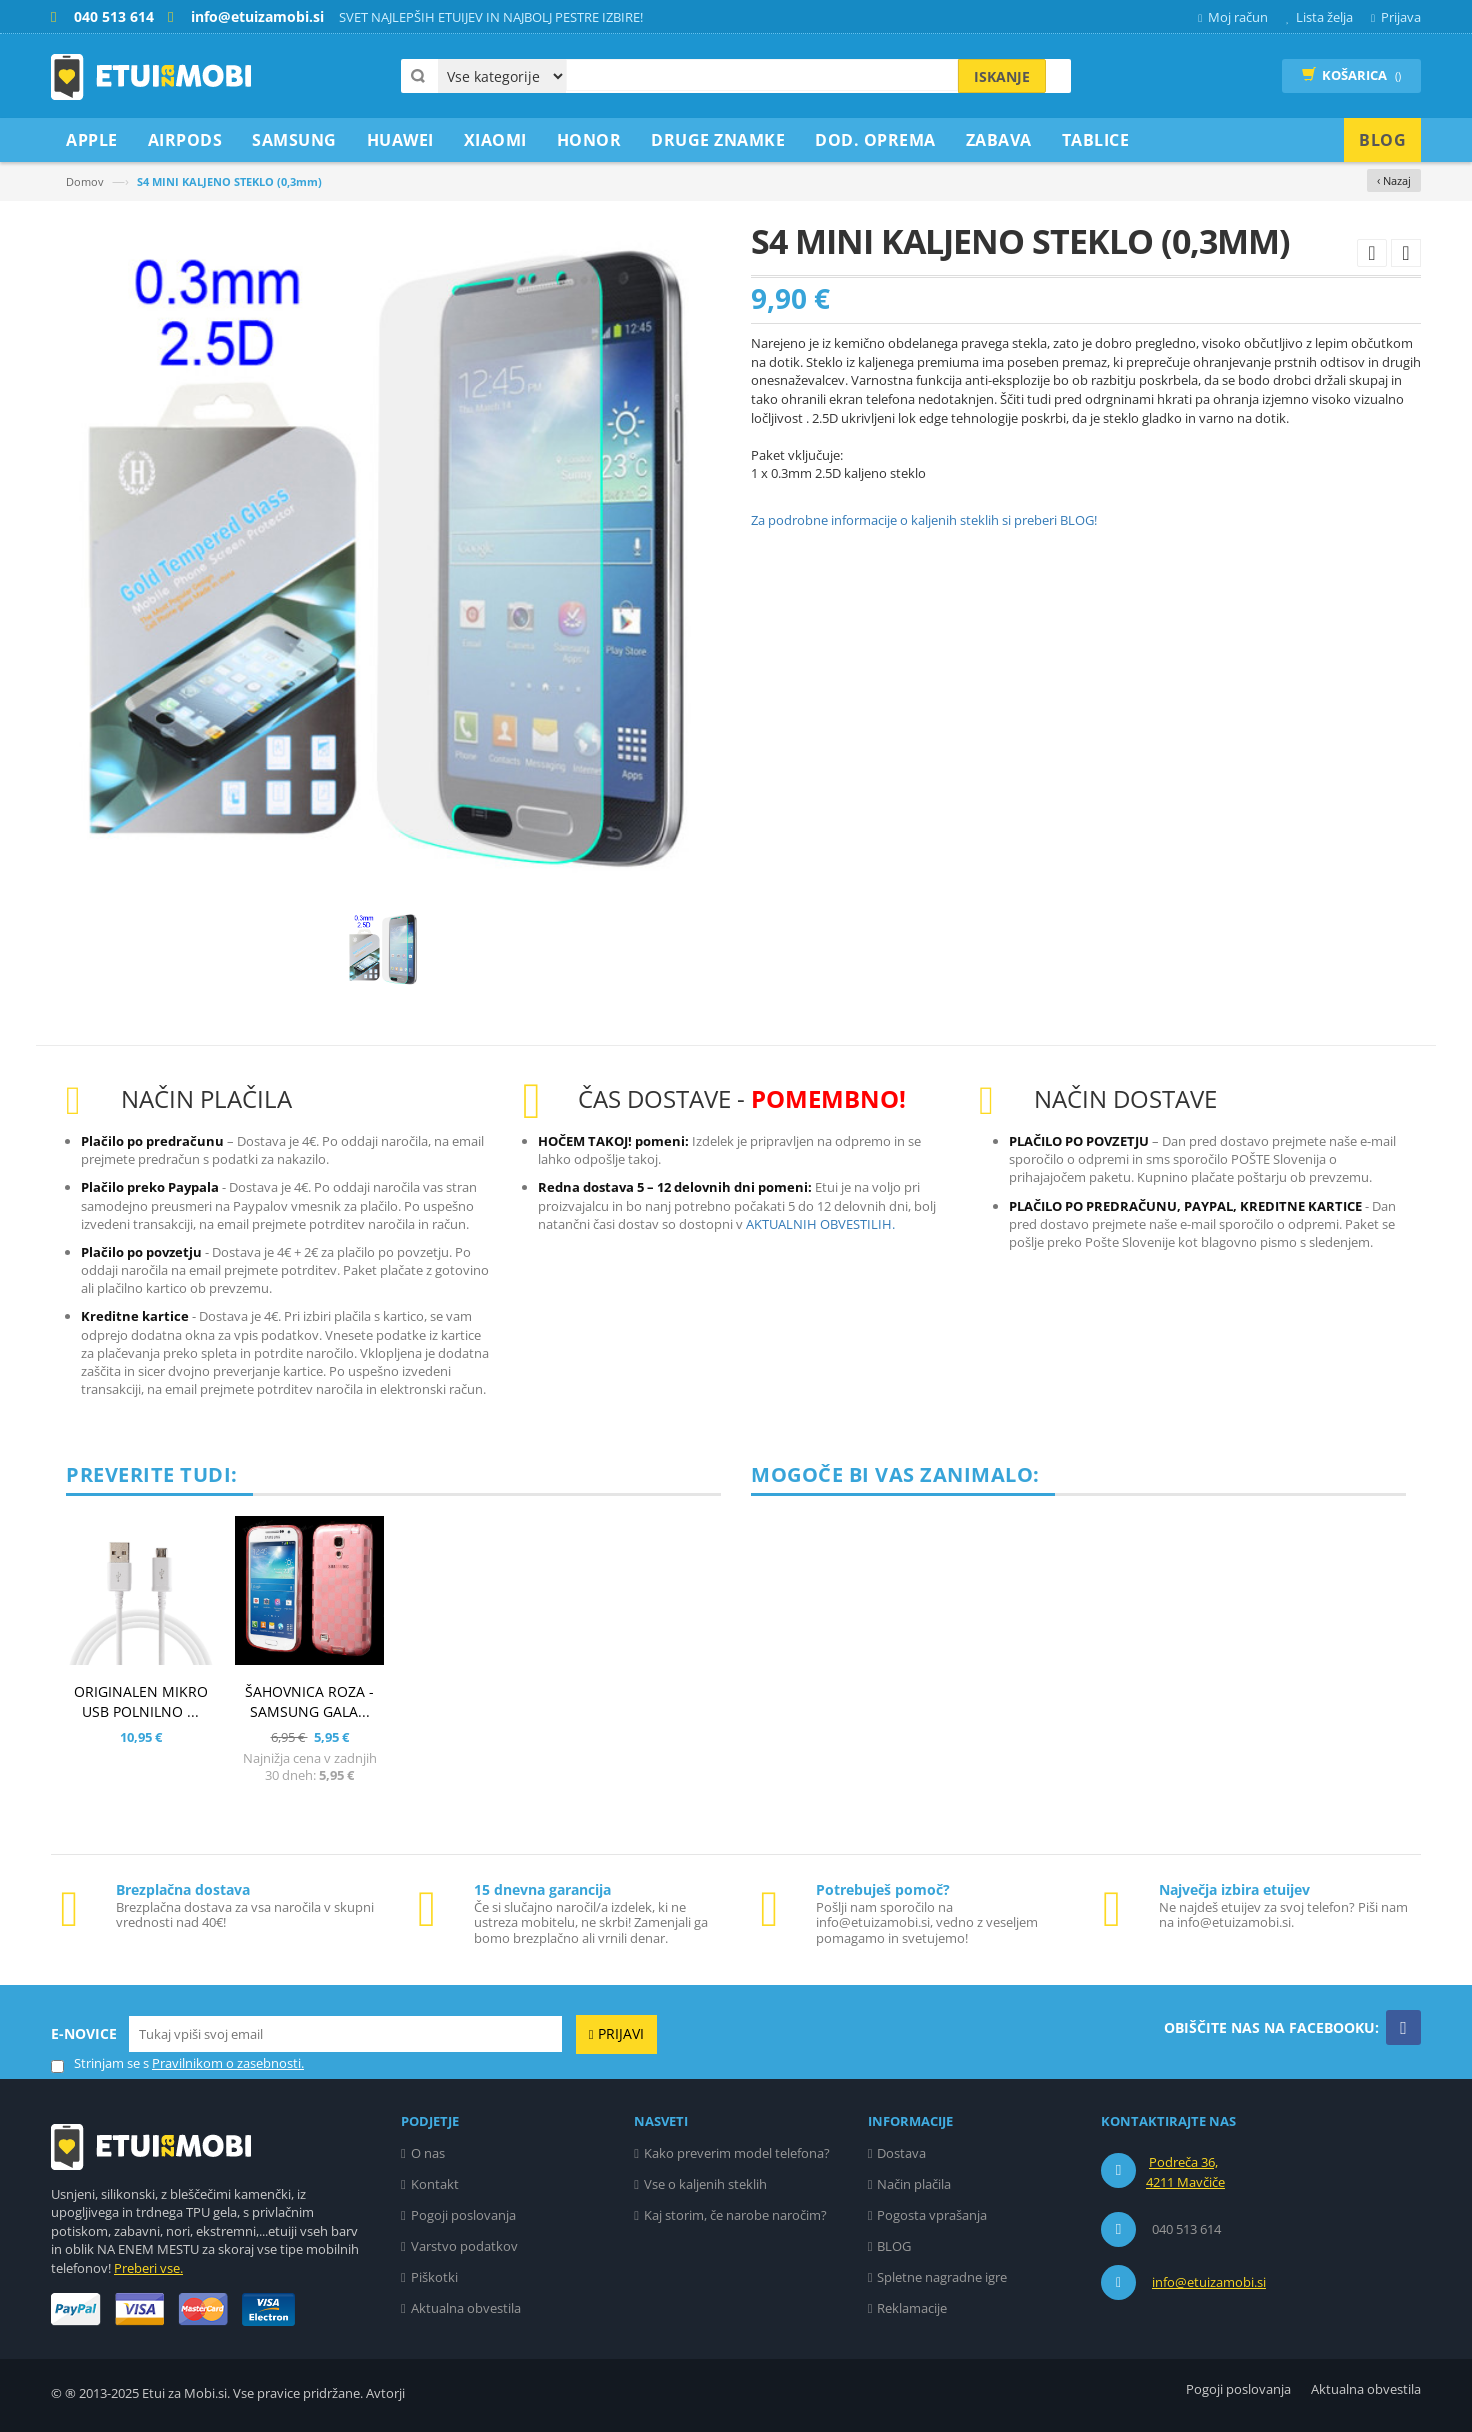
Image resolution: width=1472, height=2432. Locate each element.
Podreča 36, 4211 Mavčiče (1185, 2172)
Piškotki (434, 2277)
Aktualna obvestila (466, 2308)
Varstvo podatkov (464, 2246)
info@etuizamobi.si (1209, 2282)
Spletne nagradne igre (942, 2277)
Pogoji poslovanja (463, 2215)
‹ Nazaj (1394, 180)
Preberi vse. (148, 2268)
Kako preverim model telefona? (737, 2153)
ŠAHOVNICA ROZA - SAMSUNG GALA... (309, 1701)
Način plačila (914, 2184)
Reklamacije (912, 2308)
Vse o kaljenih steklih (705, 2184)
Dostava (901, 2153)
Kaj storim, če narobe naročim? (735, 2215)
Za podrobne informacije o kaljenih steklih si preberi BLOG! (924, 520)
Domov (85, 181)
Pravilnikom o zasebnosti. (228, 2063)
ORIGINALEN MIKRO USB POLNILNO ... (141, 1701)
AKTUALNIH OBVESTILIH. (820, 1224)
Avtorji (385, 2393)
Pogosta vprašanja (932, 2215)
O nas (428, 2153)
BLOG (894, 2246)
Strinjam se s (100, 2063)
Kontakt (435, 2184)
